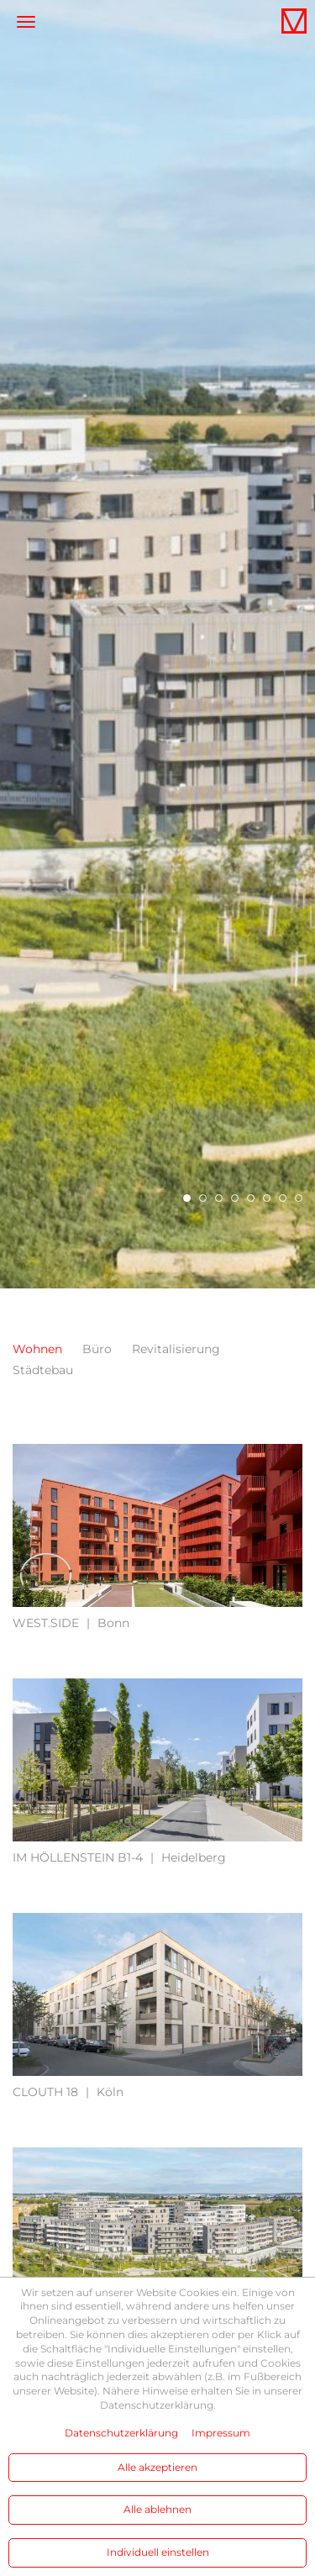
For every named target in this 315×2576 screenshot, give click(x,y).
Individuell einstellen (158, 2552)
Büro (97, 1348)
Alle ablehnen (157, 2509)
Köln (68, 2091)
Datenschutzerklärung (121, 2432)
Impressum (221, 2432)
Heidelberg (119, 1857)
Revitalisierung (176, 1348)
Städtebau (43, 1370)
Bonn (71, 1622)
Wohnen (37, 1348)
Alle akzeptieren (157, 2467)
